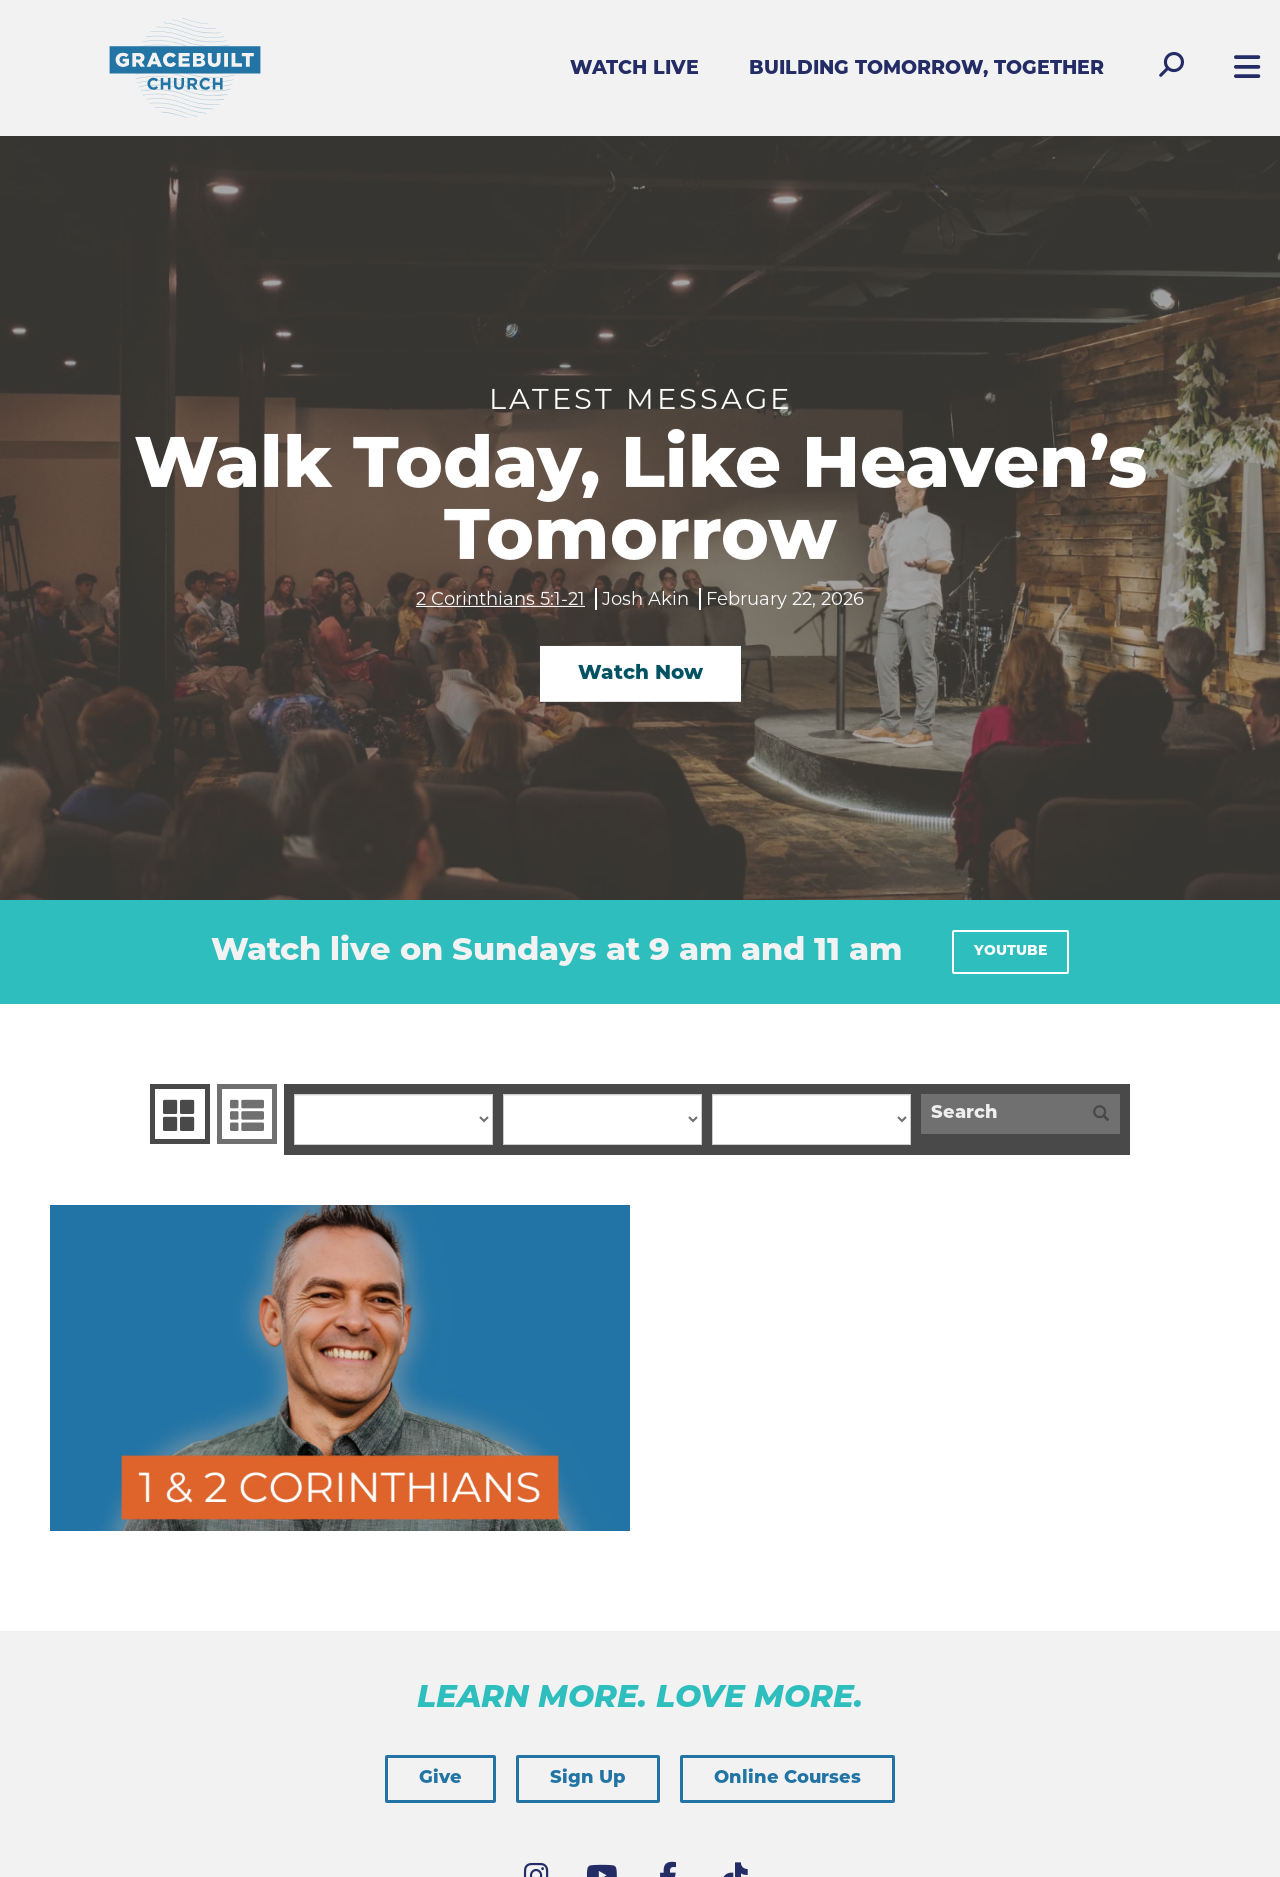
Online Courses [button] (787, 1778)
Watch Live (634, 69)
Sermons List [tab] (244, 1114)
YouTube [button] (1010, 951)
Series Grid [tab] (177, 1114)
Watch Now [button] (640, 674)
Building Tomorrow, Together (926, 69)
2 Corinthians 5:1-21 (500, 598)
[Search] (1001, 1114)
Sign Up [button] (588, 1778)
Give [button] (440, 1778)
